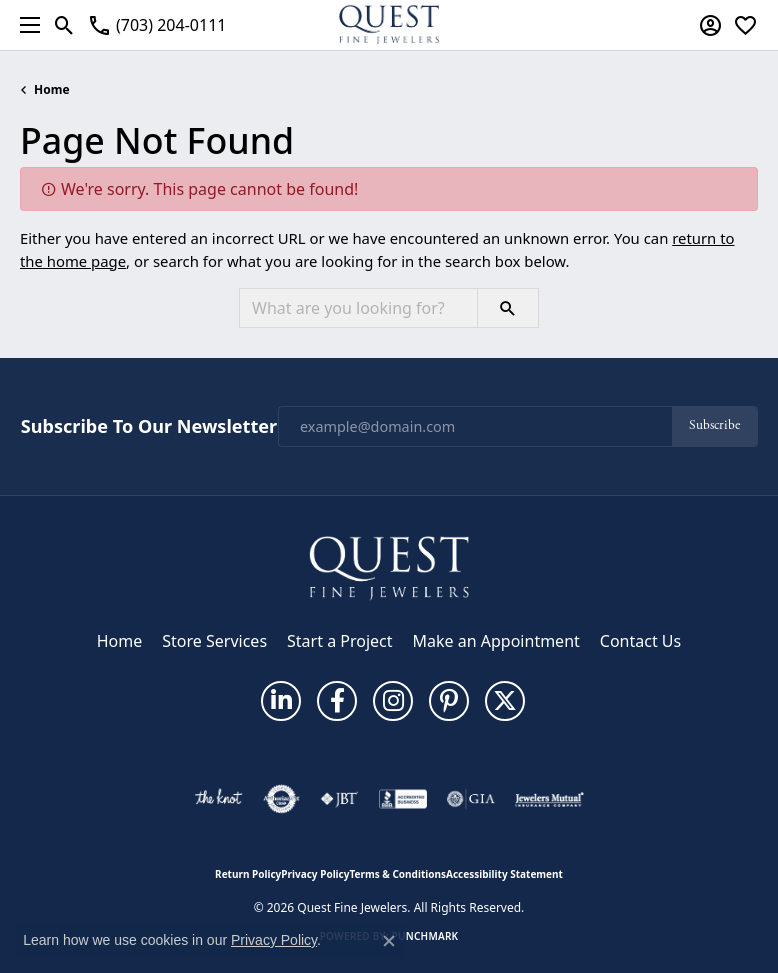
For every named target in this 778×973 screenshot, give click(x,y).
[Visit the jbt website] (339, 799)
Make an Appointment (496, 641)
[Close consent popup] (389, 941)
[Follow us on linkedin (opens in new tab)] (281, 701)
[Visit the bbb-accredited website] (403, 799)
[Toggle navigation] (25, 25)
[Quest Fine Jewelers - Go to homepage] (389, 567)
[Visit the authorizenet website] (281, 799)
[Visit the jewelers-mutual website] (549, 799)
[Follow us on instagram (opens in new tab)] (393, 701)
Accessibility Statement (504, 874)
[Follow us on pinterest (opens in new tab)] (449, 701)
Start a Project (339, 641)
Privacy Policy (315, 874)
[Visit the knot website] (218, 799)
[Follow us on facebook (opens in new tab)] (337, 701)
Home (52, 89)
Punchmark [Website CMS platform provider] (425, 936)
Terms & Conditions (397, 874)
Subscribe (714, 425)
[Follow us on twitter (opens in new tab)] (505, 701)
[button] (64, 25)
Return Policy (248, 874)
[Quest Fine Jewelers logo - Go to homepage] (389, 25)
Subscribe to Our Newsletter (149, 427)
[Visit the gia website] (471, 799)
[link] (156, 25)
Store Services (214, 641)
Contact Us (640, 641)
